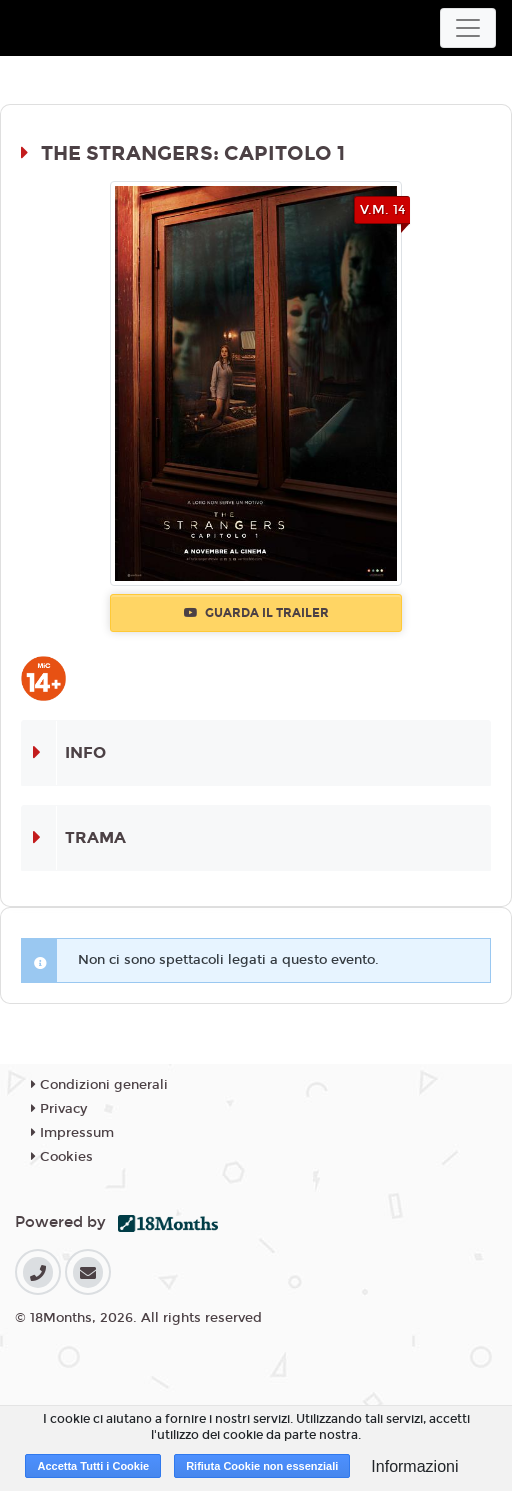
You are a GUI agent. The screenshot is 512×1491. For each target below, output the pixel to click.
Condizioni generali (99, 1085)
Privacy (59, 1109)
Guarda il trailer (256, 613)
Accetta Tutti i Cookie (93, 1466)
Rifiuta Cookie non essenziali (262, 1466)
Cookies (62, 1157)
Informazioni (414, 1466)
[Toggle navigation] (468, 28)
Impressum (72, 1133)
